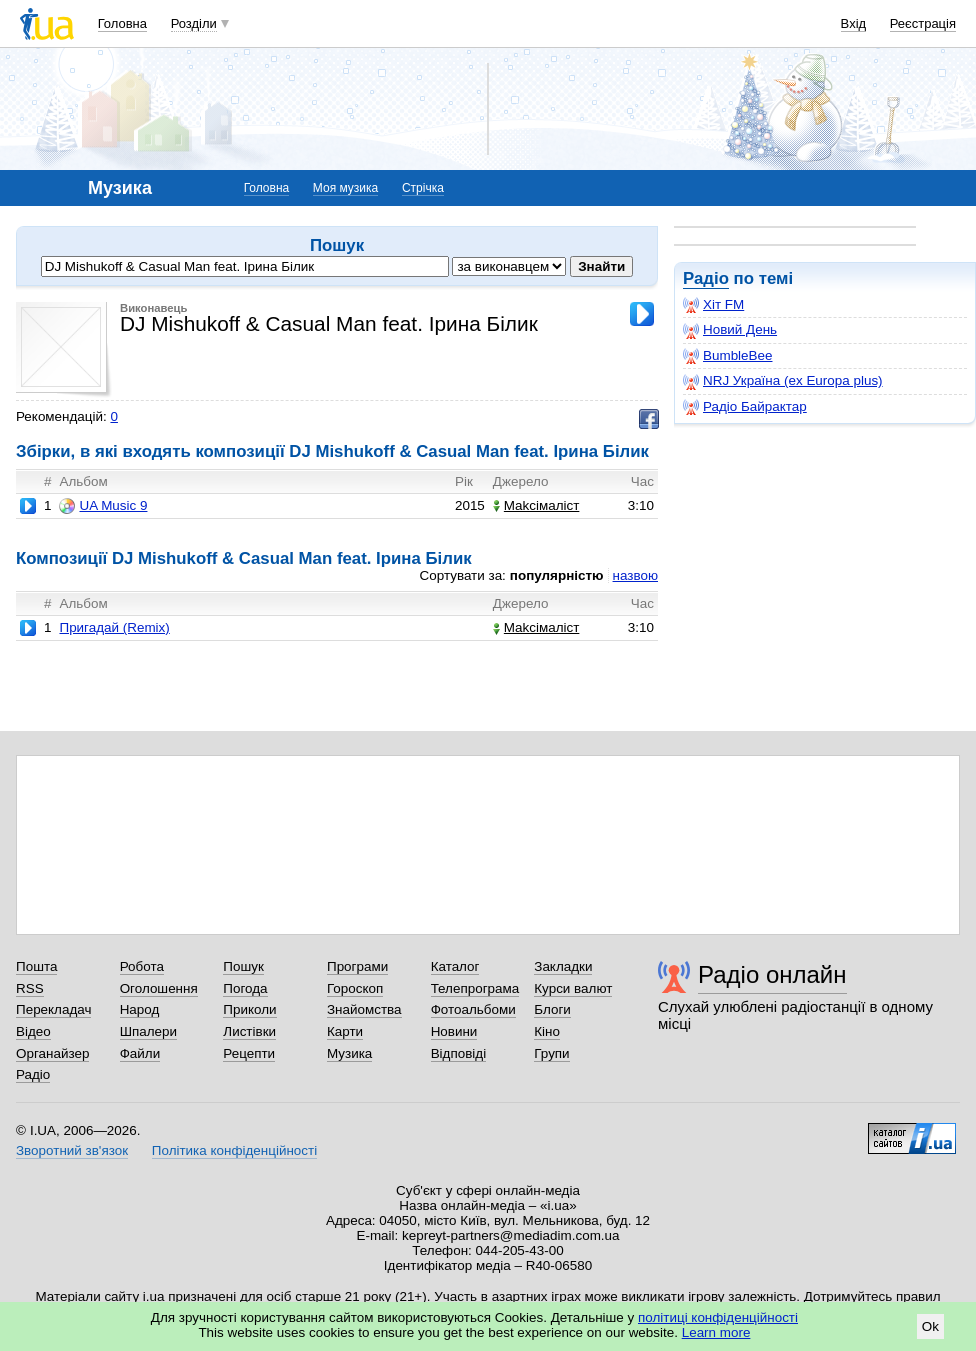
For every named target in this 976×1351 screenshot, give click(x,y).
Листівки (249, 1031)
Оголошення (159, 988)
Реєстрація (923, 23)
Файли (140, 1053)
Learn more (716, 1332)
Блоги (552, 1009)
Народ (140, 1009)
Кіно (547, 1031)
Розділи (194, 23)
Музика (349, 1053)
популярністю (557, 575)
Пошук (243, 966)
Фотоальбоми (473, 1009)
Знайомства (364, 1009)
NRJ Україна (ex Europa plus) (783, 381)
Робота (142, 966)
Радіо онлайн (772, 974)
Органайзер (52, 1053)
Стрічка (423, 188)
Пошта (36, 966)
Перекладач (53, 1009)
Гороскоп (355, 988)
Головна (122, 23)
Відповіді (459, 1053)
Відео (33, 1031)
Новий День (730, 330)
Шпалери (148, 1031)
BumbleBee (727, 356)
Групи (551, 1053)
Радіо (706, 278)
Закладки (563, 966)
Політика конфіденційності (234, 1150)
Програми (357, 966)
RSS (30, 988)
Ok (930, 1326)
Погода (245, 988)
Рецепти (249, 1053)
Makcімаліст (536, 505)
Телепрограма (475, 988)
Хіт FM (713, 305)
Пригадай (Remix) (114, 627)
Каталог (455, 966)
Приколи (249, 1009)
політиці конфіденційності (718, 1317)
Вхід (854, 23)
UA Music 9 (103, 506)
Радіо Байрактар (745, 407)
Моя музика (345, 188)
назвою (635, 575)
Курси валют (573, 988)
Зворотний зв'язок (72, 1150)
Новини (454, 1031)
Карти (345, 1031)
